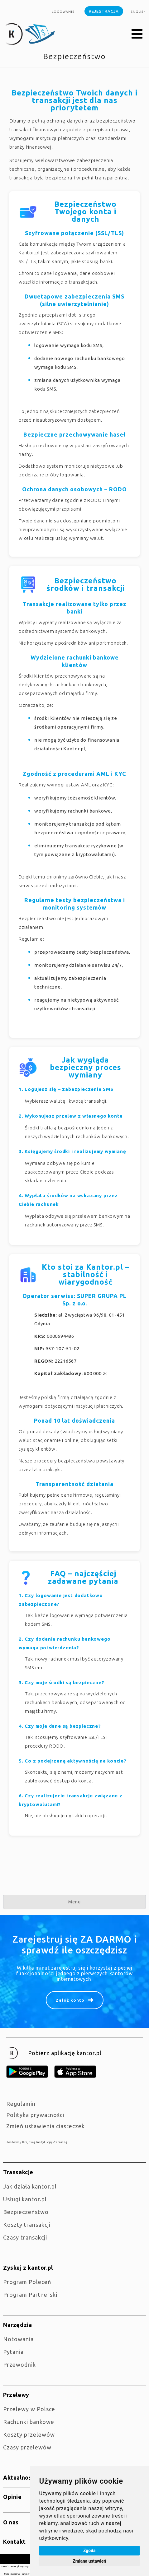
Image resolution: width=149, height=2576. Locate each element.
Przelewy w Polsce (29, 2409)
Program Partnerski (30, 2294)
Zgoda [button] (89, 2550)
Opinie (12, 2497)
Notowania (18, 2339)
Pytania (13, 2352)
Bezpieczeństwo (26, 2212)
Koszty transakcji (26, 2225)
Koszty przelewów (29, 2434)
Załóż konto (70, 2000)
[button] (137, 34)
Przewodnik (19, 2364)
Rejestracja (104, 11)
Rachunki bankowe (28, 2422)
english (138, 11)
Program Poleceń (27, 2282)
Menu (74, 1901)
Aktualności (19, 2477)
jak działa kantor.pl (30, 2186)
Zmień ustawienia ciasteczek (45, 2126)
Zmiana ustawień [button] (89, 2561)
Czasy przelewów (27, 2447)
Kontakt (14, 2541)
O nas (11, 2522)
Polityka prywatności (35, 2115)
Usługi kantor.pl (25, 2199)
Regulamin (21, 2104)
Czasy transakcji (25, 2237)
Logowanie (63, 11)
